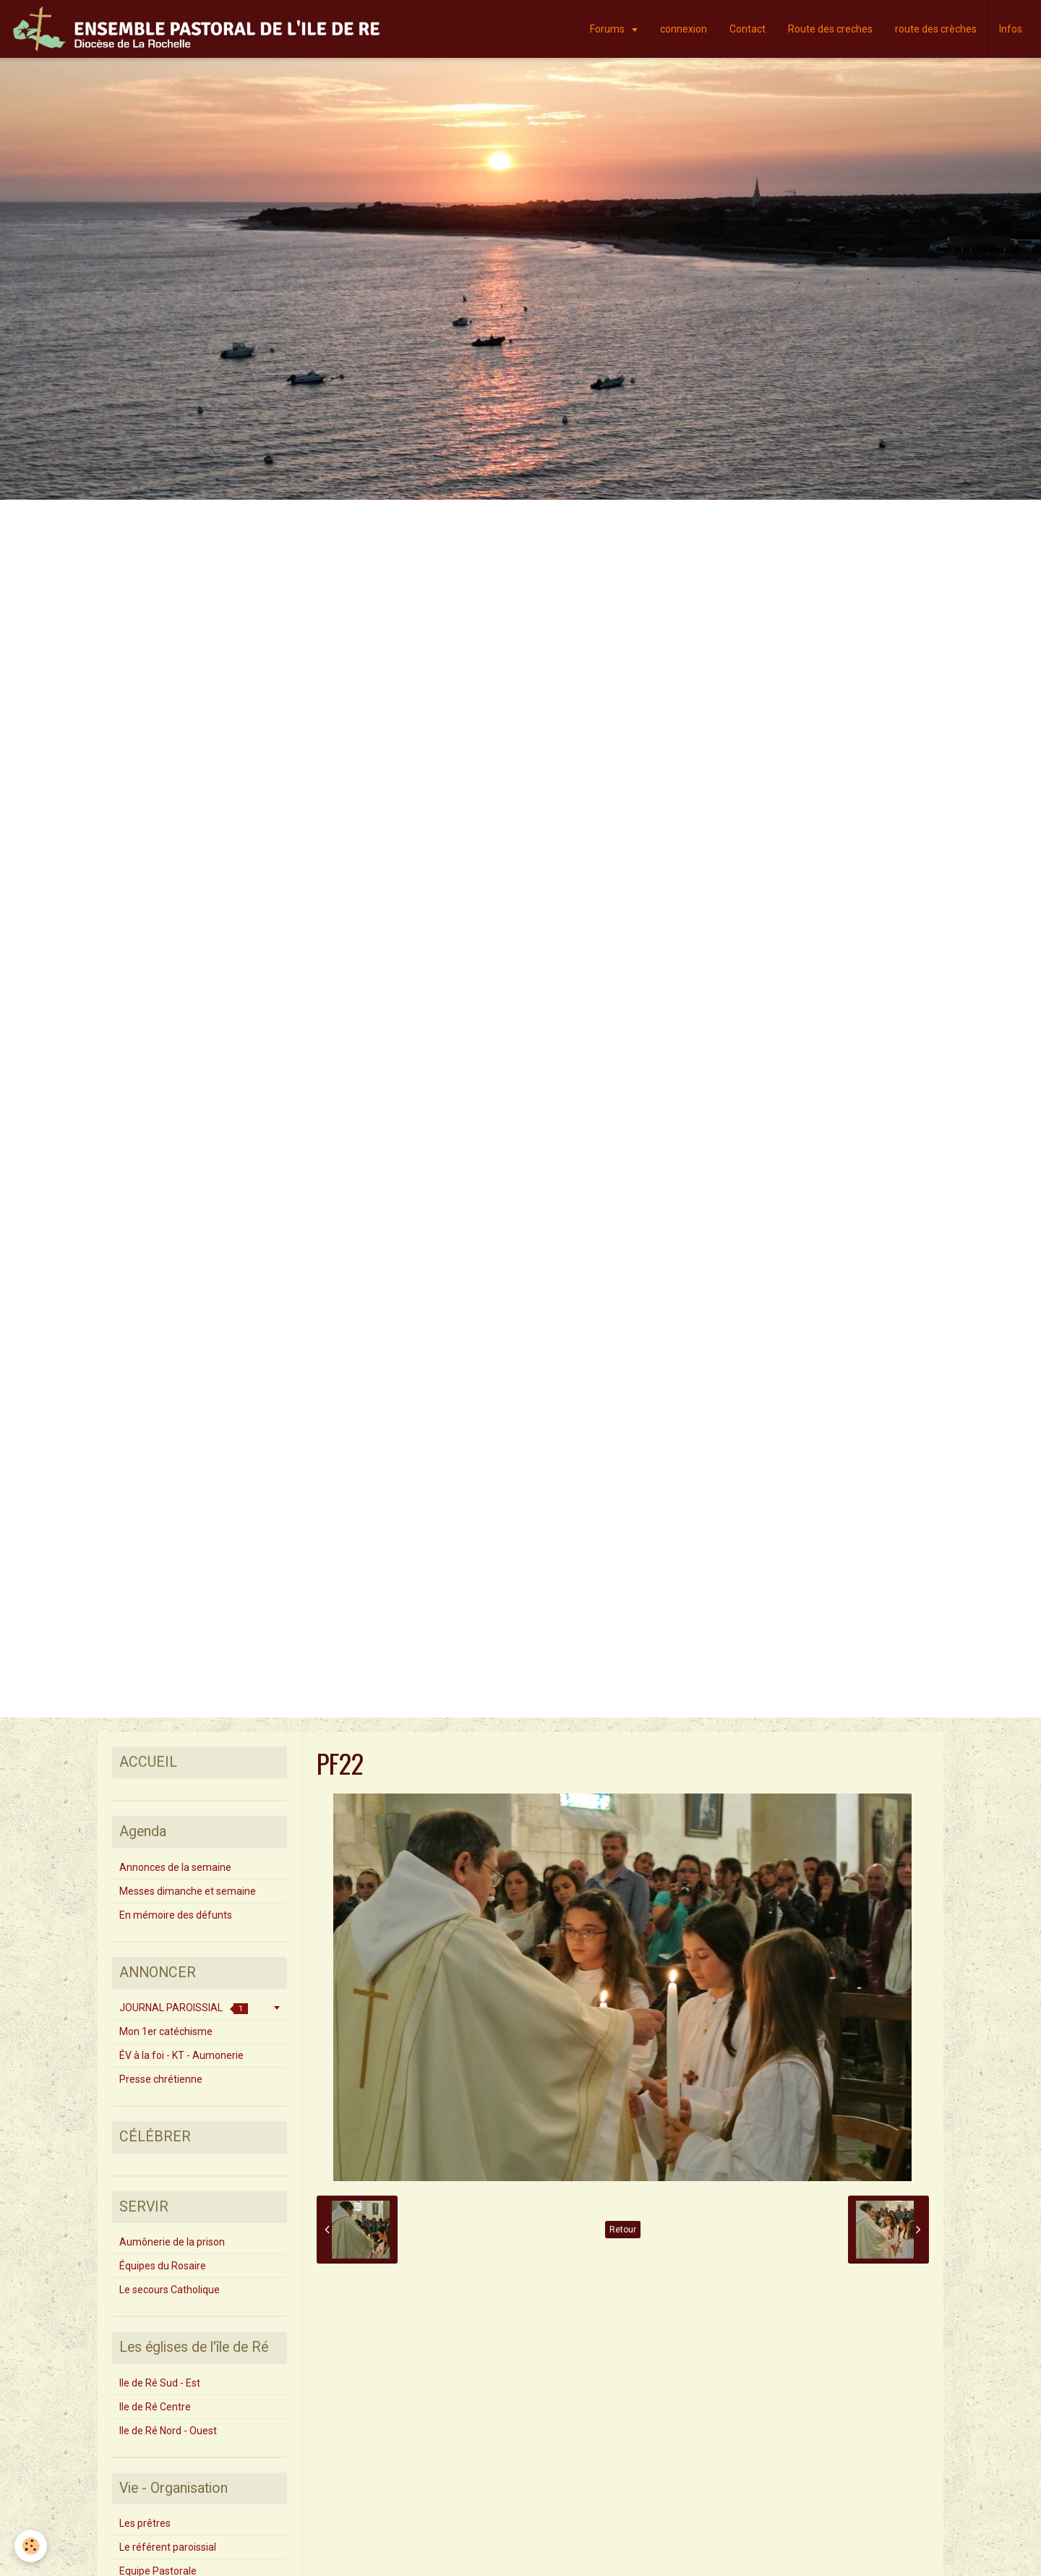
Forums (608, 29)
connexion (683, 29)
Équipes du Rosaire (162, 2266)
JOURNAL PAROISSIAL (183, 2008)
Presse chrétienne (160, 2079)
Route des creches (830, 29)
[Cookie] (30, 2546)
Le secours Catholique (169, 2289)
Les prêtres (145, 2523)
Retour (622, 2230)
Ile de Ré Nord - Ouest (168, 2430)
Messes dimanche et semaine (187, 1891)
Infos (1010, 29)
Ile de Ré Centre (155, 2407)
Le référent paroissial (167, 2547)
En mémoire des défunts (175, 1915)
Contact (747, 29)
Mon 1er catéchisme (166, 2031)
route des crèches (936, 29)
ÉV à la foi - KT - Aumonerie (181, 2055)
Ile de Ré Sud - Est (159, 2383)
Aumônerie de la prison (172, 2242)
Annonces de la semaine (175, 1867)
